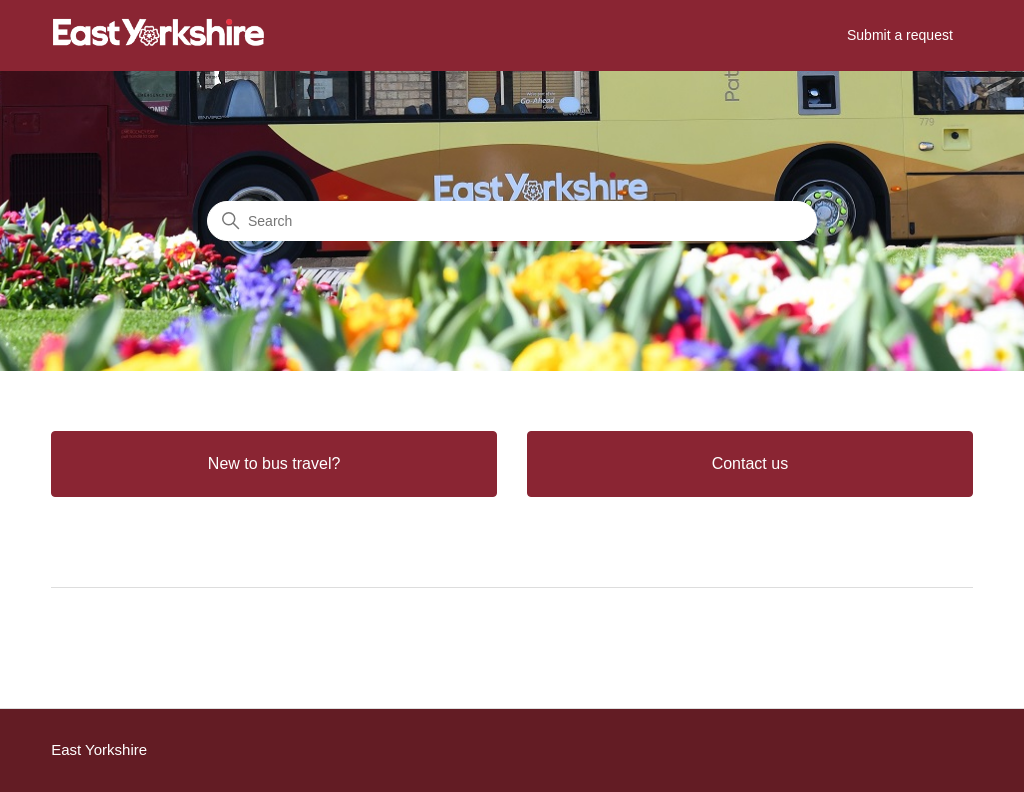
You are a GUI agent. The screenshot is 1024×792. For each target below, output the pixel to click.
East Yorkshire (99, 749)
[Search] (512, 221)
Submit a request (900, 35)
